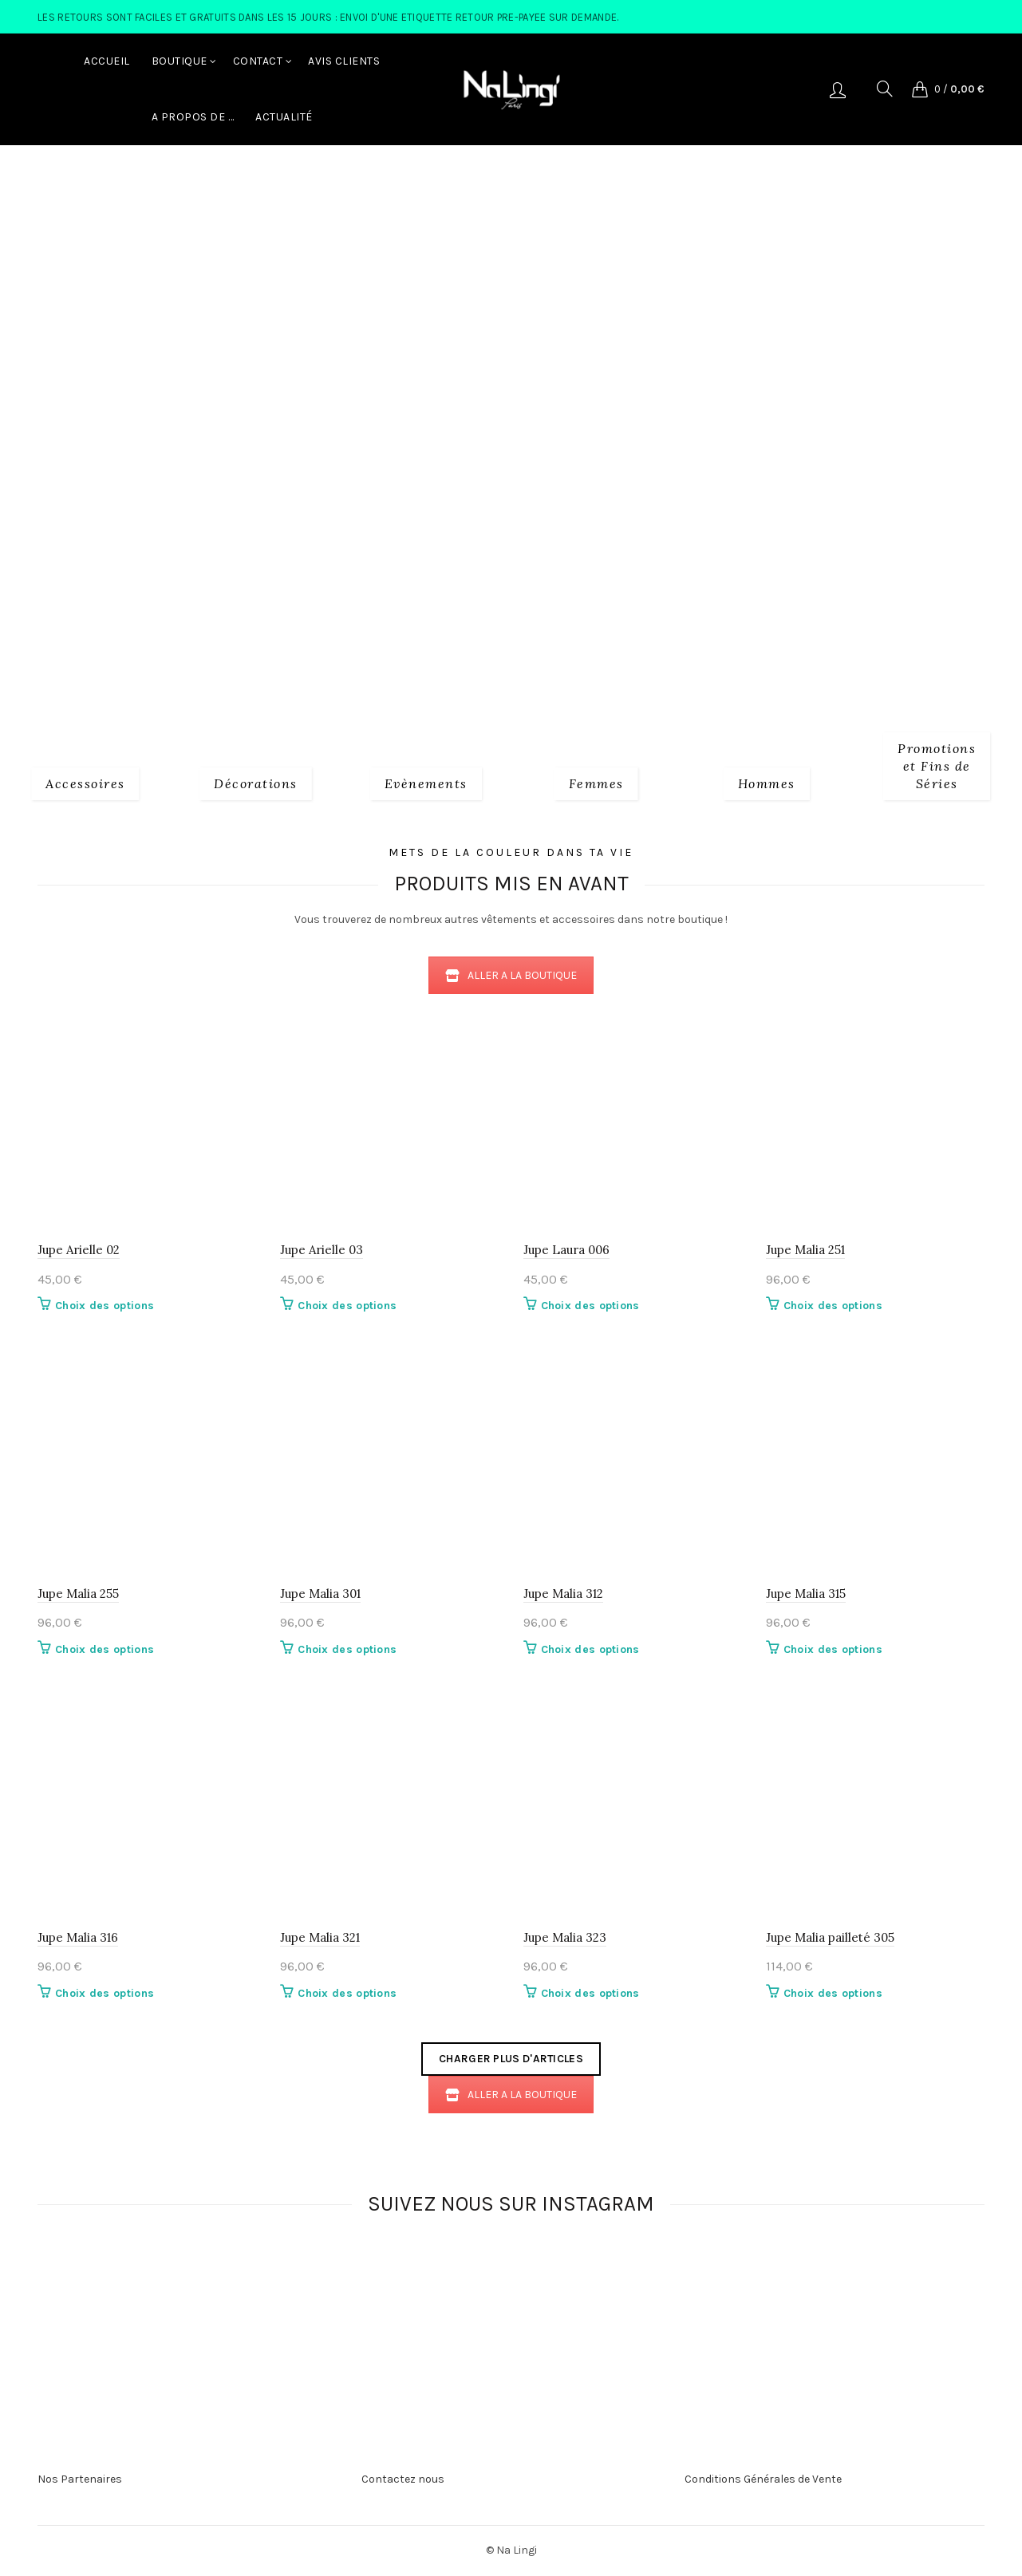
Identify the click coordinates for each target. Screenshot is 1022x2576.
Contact (258, 61)
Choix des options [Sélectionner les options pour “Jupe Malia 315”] (832, 1649)
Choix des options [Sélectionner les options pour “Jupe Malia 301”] (347, 1649)
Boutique (179, 61)
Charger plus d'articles (511, 2058)
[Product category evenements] (426, 781)
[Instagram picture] (271, 2290)
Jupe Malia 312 (563, 1593)
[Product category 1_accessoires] (85, 781)
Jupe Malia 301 (320, 1593)
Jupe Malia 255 (78, 1593)
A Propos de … (193, 117)
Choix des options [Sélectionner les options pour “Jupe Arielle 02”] (104, 1305)
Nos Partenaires (79, 2479)
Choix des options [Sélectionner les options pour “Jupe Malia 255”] (104, 1649)
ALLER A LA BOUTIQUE (511, 975)
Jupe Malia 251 (805, 1249)
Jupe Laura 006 (566, 1249)
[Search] (885, 89)
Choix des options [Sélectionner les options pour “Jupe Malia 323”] (590, 1993)
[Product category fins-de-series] (937, 764)
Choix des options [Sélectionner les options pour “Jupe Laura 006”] (590, 1305)
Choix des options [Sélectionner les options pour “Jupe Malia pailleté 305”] (832, 1993)
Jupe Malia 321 (320, 1937)
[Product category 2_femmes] (596, 781)
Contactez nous (402, 2479)
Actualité (284, 117)
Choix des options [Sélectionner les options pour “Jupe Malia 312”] (590, 1649)
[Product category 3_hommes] (766, 781)
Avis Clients (344, 61)
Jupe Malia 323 (564, 1937)
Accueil (107, 61)
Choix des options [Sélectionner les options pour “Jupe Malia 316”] (104, 1993)
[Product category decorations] (256, 781)
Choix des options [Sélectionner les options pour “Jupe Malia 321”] (347, 1993)
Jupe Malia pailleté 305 (830, 1937)
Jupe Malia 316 (77, 1937)
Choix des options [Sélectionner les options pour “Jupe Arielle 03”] (347, 1305)
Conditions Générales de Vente (763, 2479)
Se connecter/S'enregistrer (838, 89)
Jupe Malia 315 (806, 1593)
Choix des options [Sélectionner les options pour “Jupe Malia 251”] (832, 1305)
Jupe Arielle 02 (78, 1249)
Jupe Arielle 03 (321, 1249)
